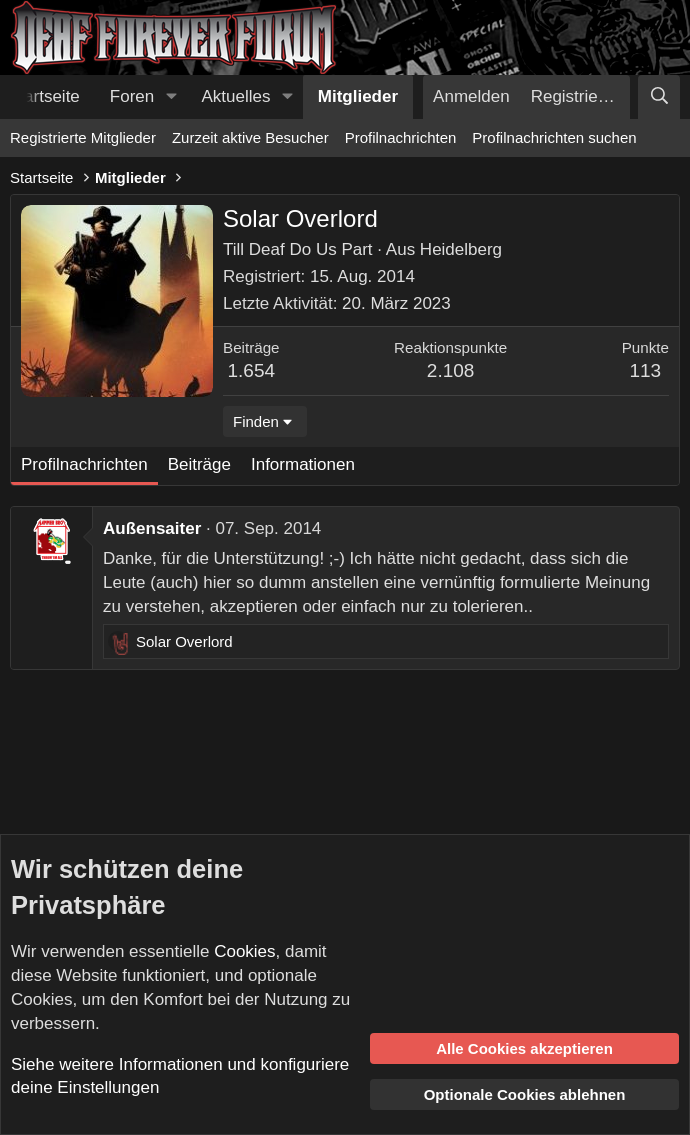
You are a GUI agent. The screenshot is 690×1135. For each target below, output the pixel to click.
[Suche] (659, 97)
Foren (132, 96)
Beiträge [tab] (199, 464)
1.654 (252, 370)
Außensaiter (152, 528)
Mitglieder (358, 96)
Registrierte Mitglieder (83, 137)
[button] (171, 97)
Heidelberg (461, 249)
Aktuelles (236, 96)
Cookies (244, 951)
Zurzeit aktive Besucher (250, 137)
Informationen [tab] (303, 464)
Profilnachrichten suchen (554, 137)
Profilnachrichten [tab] (84, 464)
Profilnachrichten (401, 137)
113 (645, 370)
